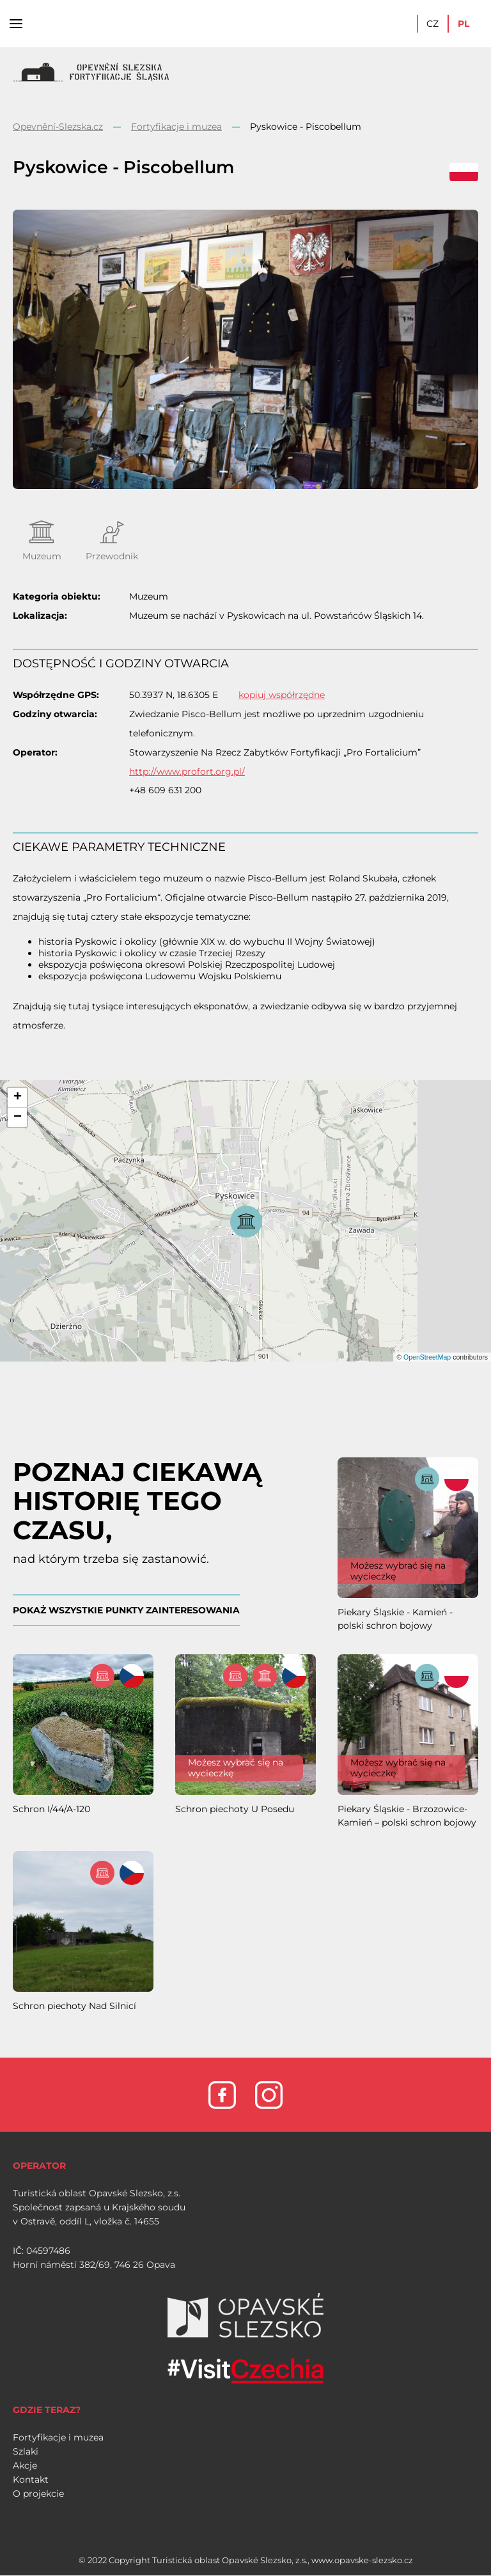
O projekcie (38, 2493)
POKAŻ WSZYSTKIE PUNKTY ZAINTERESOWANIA (126, 1610)
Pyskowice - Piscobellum (305, 126)
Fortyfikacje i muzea (176, 126)
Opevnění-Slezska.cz (58, 126)
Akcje (25, 2465)
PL (463, 23)
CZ (432, 23)
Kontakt (31, 2479)
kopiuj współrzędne (281, 695)
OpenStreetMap (427, 1357)
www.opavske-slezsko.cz (362, 2560)
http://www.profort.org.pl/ (187, 771)
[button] (17, 1098)
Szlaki (25, 2451)
